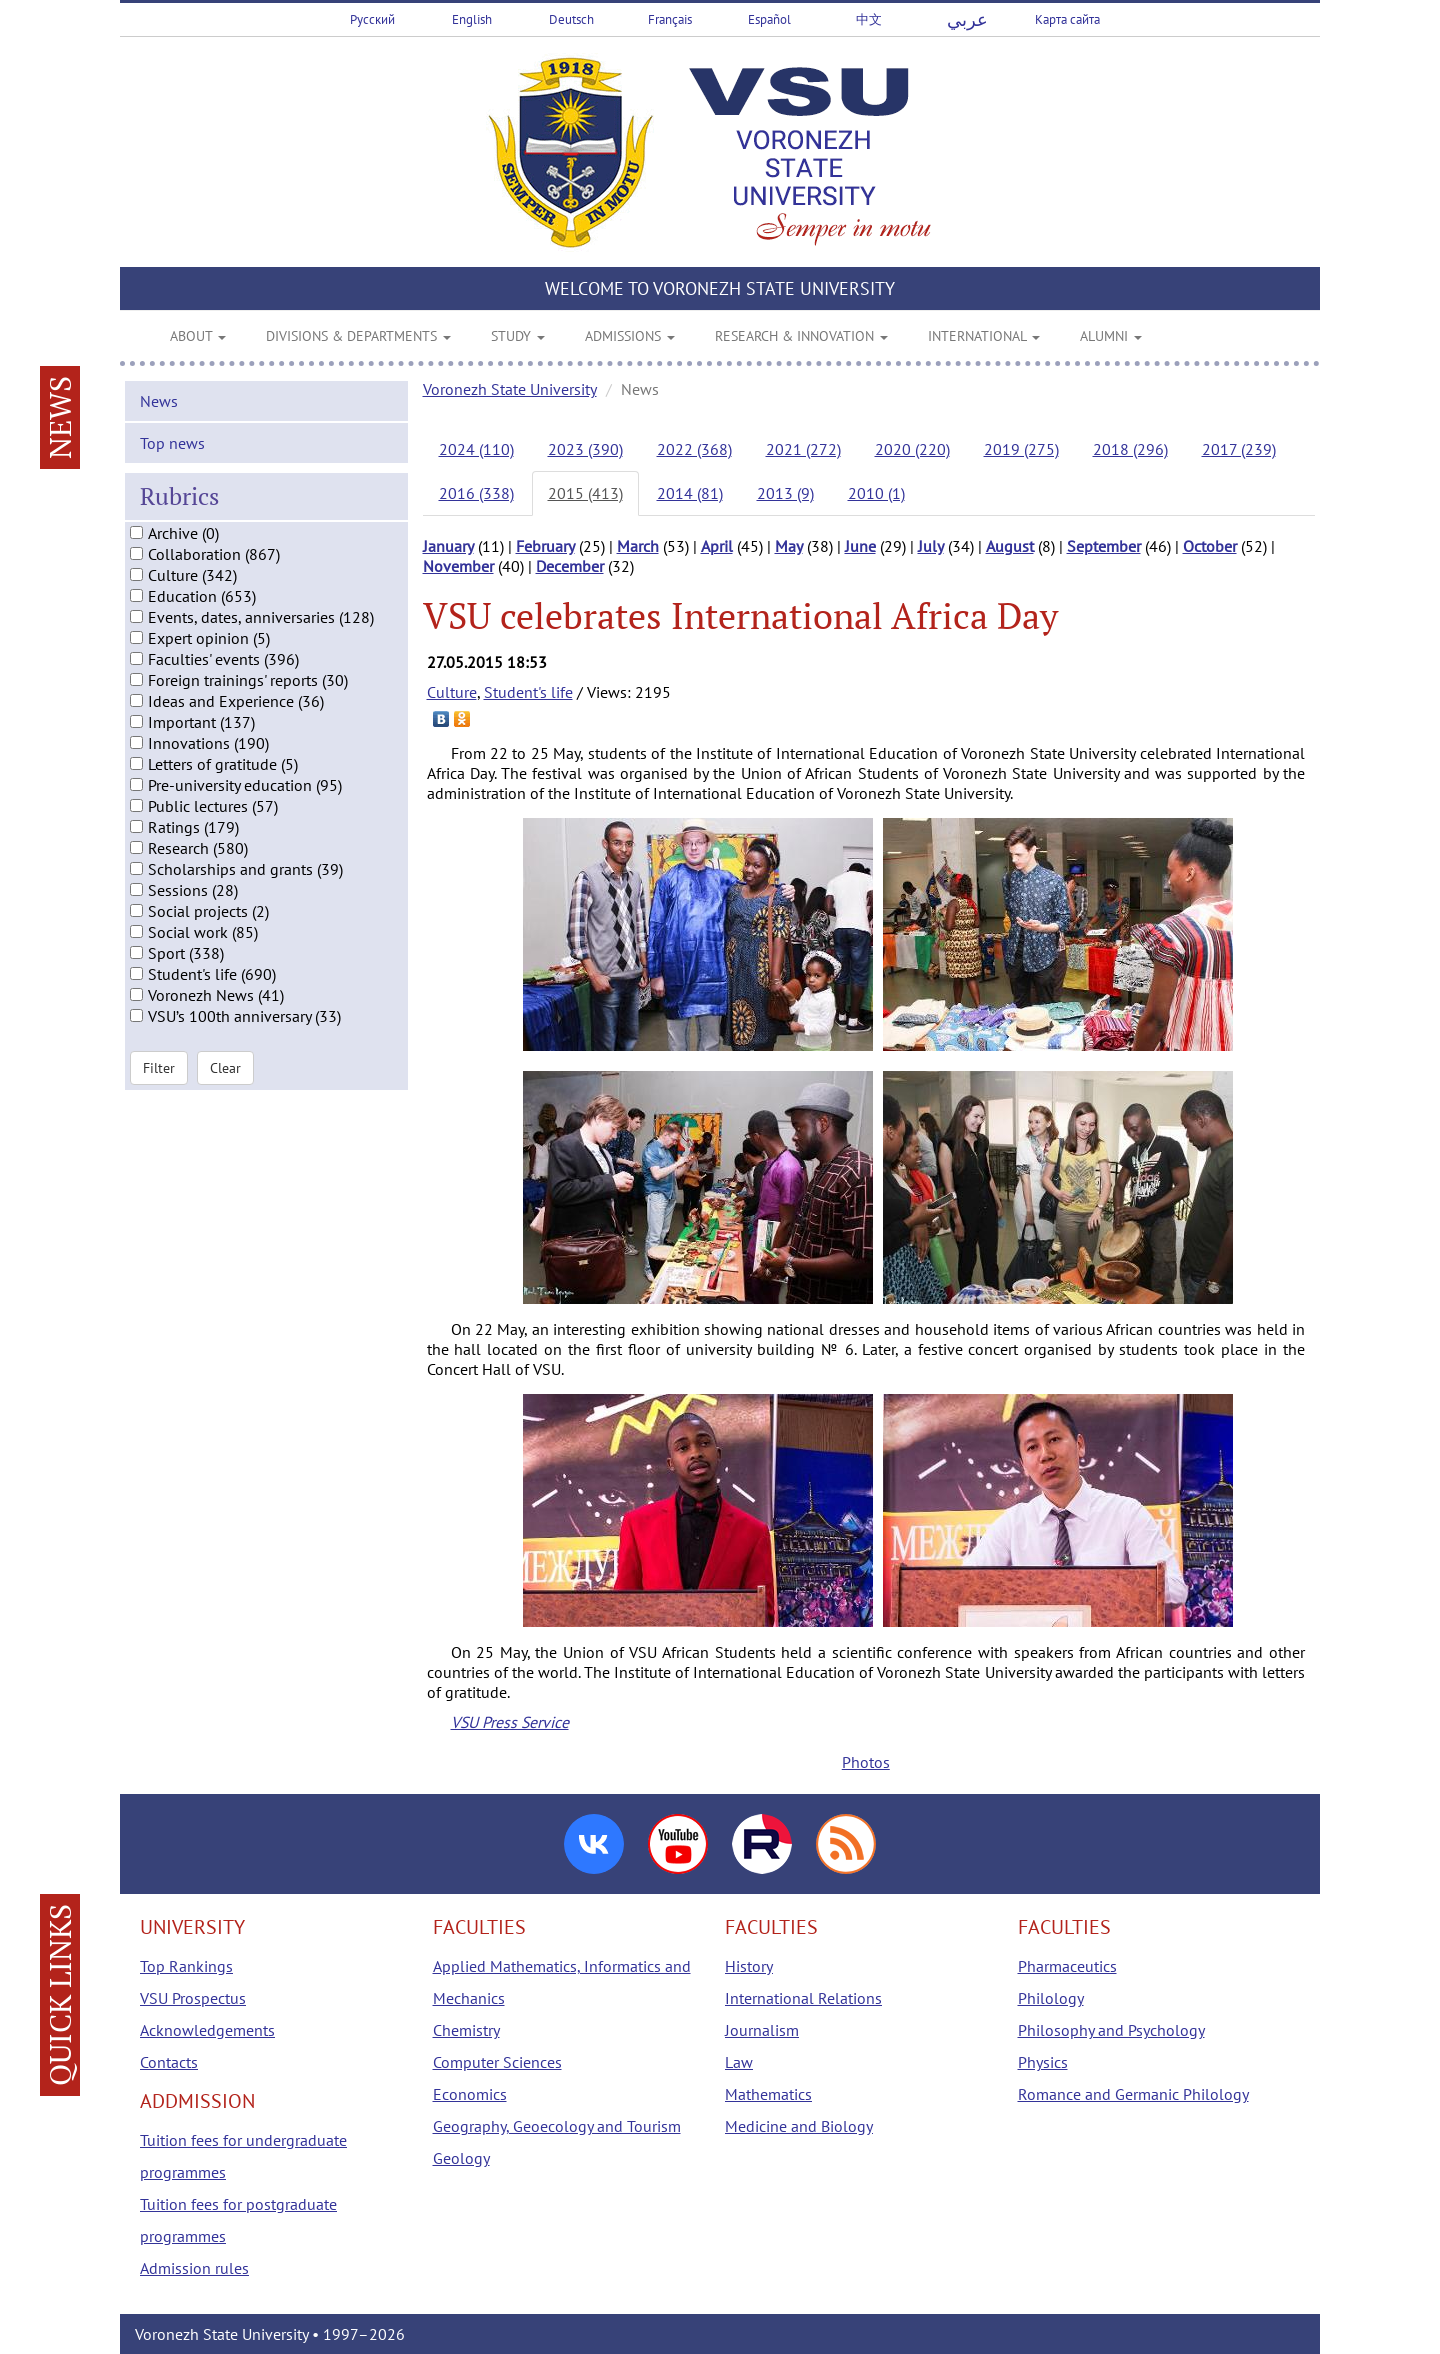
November (458, 566)
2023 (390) (585, 449)
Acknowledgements (207, 2030)
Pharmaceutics (1067, 1966)
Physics (1043, 2062)
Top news (172, 456)
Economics (470, 2094)
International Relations (803, 1998)
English (472, 19)
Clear (225, 1080)
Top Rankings (186, 1966)
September (1104, 546)
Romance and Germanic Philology (1133, 2094)
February (545, 546)
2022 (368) (694, 449)
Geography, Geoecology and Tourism (557, 2126)
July (931, 546)
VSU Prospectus (193, 1998)
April (717, 546)
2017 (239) (1239, 449)
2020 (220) (912, 449)
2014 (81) (690, 493)
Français (670, 19)
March (638, 546)
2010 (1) (876, 493)
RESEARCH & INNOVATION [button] (801, 336)
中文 (869, 19)
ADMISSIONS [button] (630, 336)
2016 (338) (476, 493)
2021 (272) (803, 449)
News (159, 414)
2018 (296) (1130, 449)
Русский (372, 19)
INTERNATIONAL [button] (984, 336)
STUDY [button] (518, 336)
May (789, 546)
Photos (866, 1762)
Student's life (528, 692)
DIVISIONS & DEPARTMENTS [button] (358, 336)
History (749, 1966)
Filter (159, 1080)
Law (739, 2062)
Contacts (169, 2062)
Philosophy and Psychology (1111, 2030)
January (448, 546)
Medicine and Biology (799, 2126)
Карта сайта (1067, 19)
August (1010, 546)
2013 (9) (785, 493)
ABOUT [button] (198, 336)
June (860, 546)
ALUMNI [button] (1111, 336)
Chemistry (466, 2030)
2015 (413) (585, 493)
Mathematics (768, 2094)
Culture (452, 692)
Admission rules (194, 2268)
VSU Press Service (510, 1722)
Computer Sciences (497, 2062)
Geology (461, 2158)
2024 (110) (476, 449)
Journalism (762, 2030)
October (1210, 546)
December (570, 566)
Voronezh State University (510, 389)
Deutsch (571, 19)
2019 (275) (1021, 449)
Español (769, 19)
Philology (1051, 1998)
